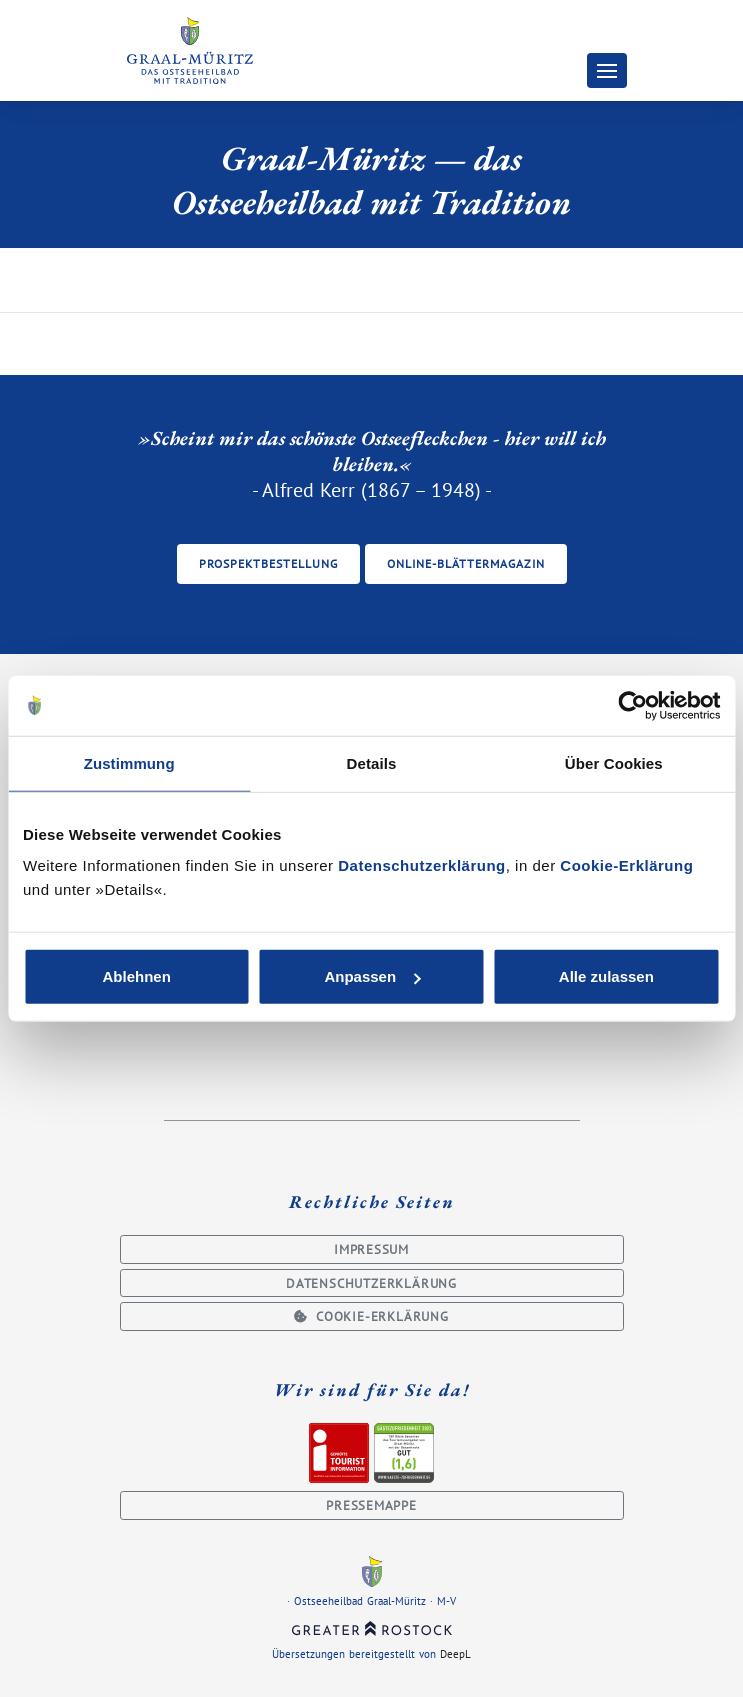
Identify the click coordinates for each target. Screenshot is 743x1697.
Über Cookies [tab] (614, 762)
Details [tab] (372, 762)
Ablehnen (137, 976)
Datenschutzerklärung (422, 865)
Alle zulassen (606, 976)
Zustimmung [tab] (129, 762)
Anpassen (372, 976)
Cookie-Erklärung (626, 865)
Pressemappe (371, 1505)
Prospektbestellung (268, 563)
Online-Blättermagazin (466, 563)
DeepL (455, 1654)
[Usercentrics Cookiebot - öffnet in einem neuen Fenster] (632, 705)
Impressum (371, 1249)
